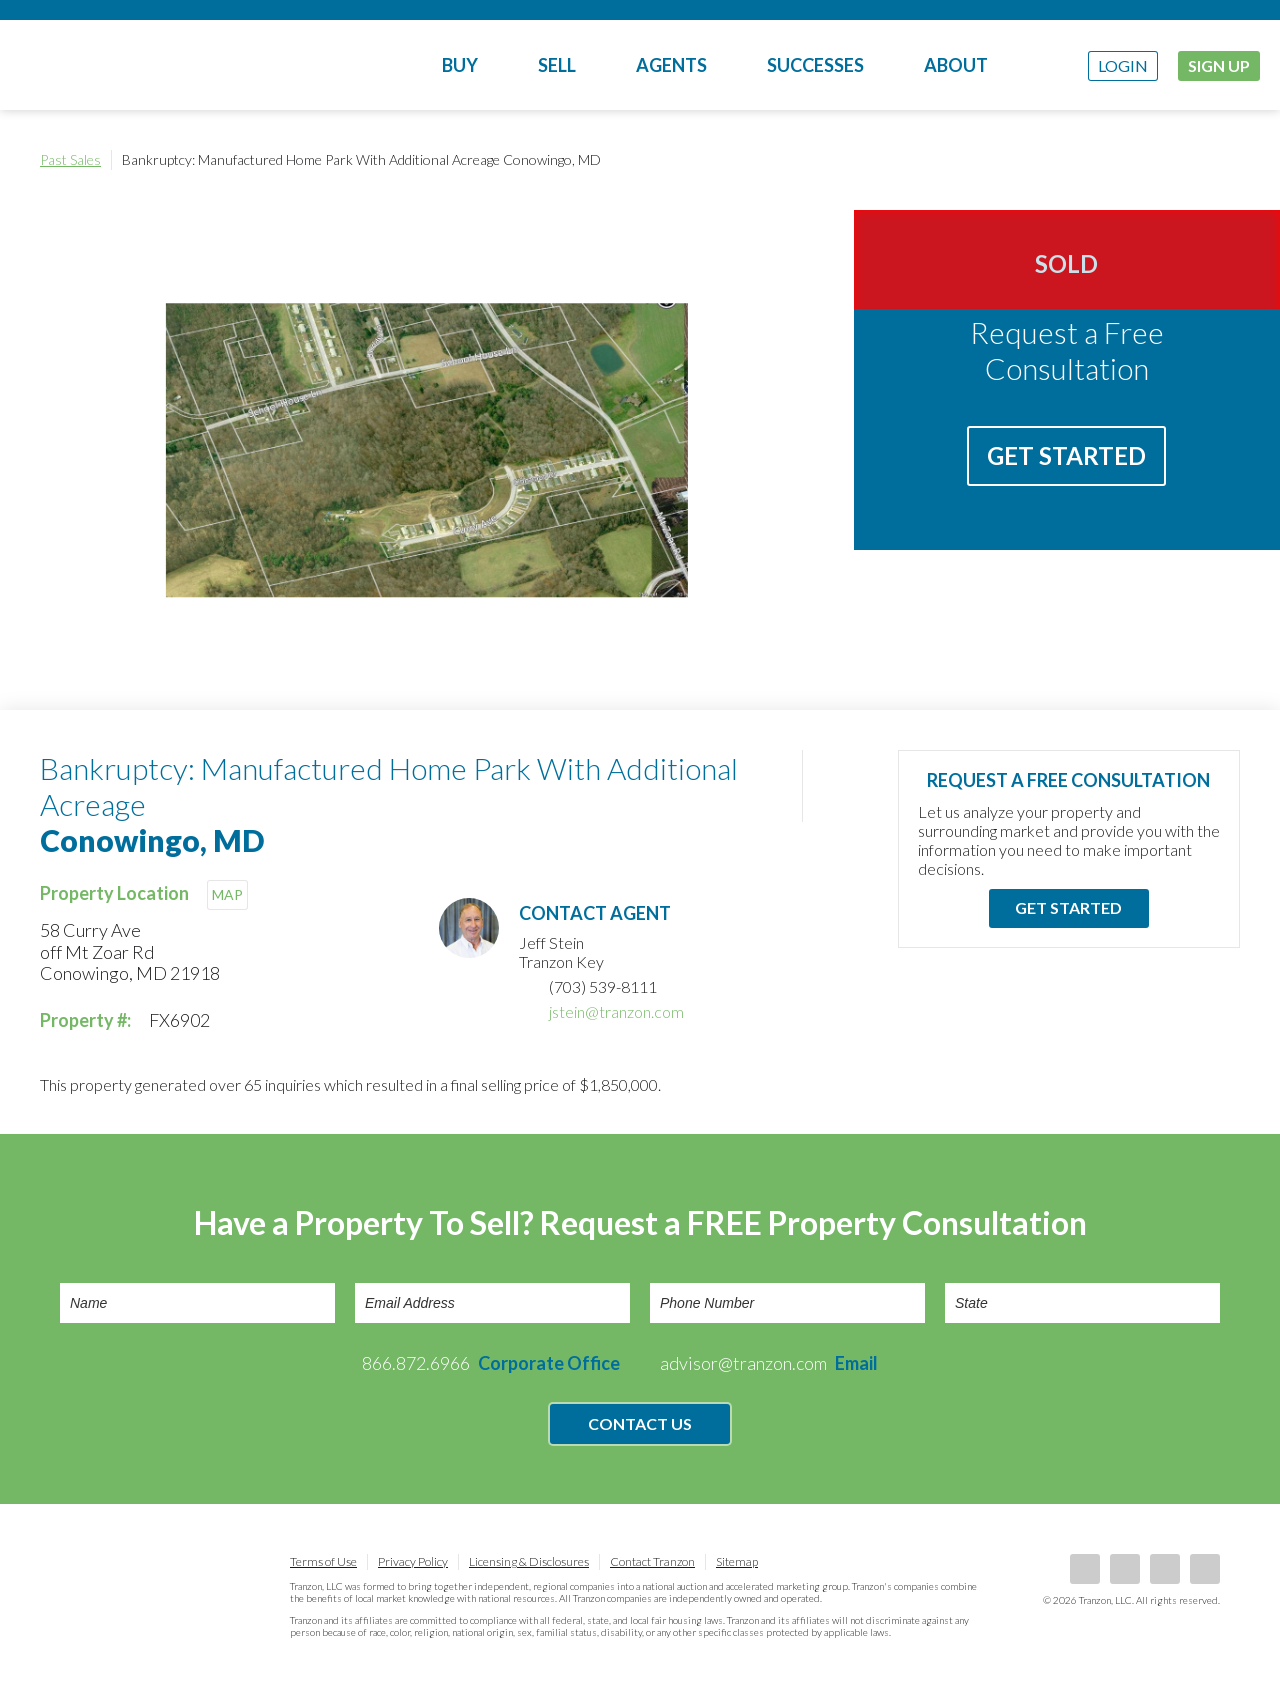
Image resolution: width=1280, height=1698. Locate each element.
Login (1123, 65)
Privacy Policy (413, 1561)
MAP (227, 894)
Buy (460, 65)
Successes (815, 65)
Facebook (1085, 1569)
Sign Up (1219, 65)
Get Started (1066, 455)
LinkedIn (1125, 1569)
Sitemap (737, 1561)
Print (1220, 160)
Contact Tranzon (652, 1561)
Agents (671, 65)
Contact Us (640, 1423)
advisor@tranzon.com (769, 1363)
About (956, 65)
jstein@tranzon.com (616, 1011)
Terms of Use (323, 1561)
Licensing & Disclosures (529, 1561)
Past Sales (70, 159)
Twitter (1165, 1569)
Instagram (1205, 1569)
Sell (557, 65)
